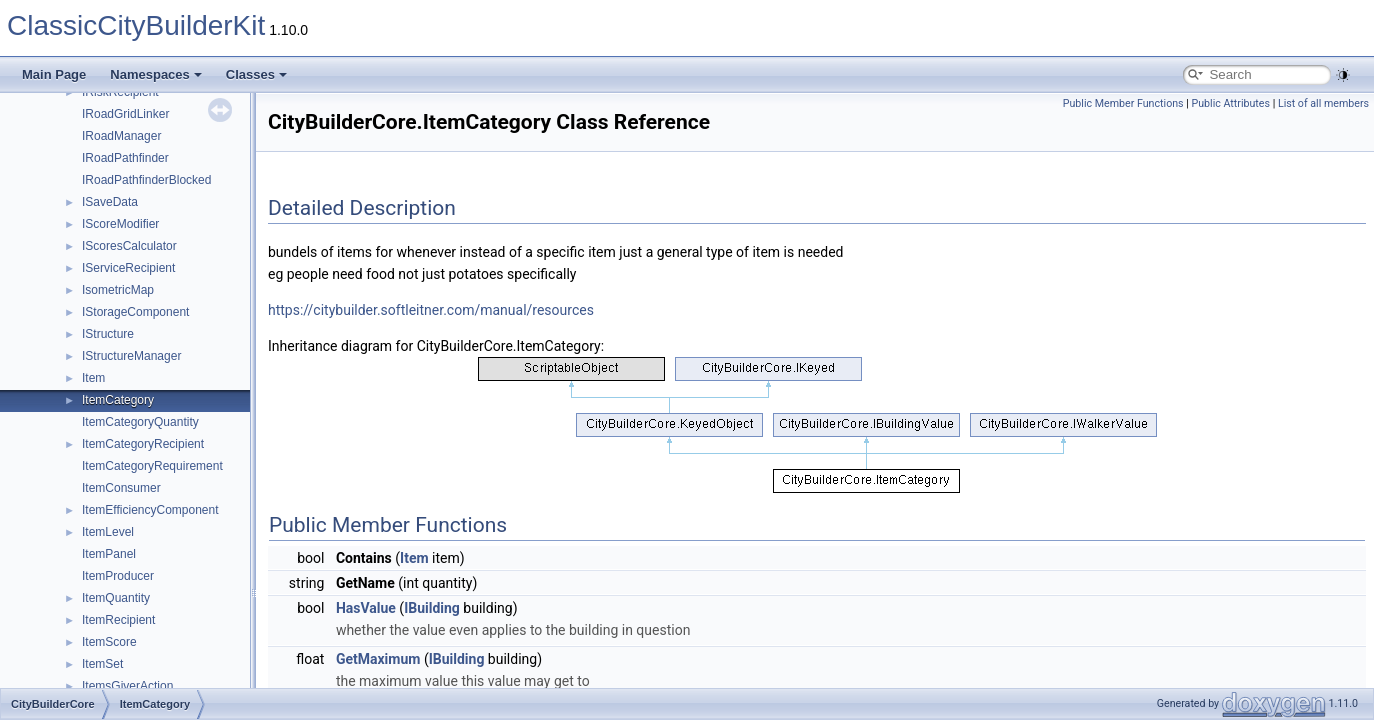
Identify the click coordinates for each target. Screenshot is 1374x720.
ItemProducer (118, 576)
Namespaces (156, 74)
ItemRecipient (118, 620)
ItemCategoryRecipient (143, 444)
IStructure (108, 334)
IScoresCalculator (129, 246)
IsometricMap (118, 290)
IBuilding (432, 608)
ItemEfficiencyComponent (150, 510)
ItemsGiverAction (127, 686)
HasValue (366, 608)
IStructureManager (131, 356)
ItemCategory (118, 400)
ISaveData (110, 202)
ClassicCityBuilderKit (136, 25)
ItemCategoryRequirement (152, 466)
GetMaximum (378, 659)
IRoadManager (121, 136)
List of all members (1323, 103)
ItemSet (102, 664)
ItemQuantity (116, 598)
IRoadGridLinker (125, 114)
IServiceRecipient (128, 268)
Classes (256, 74)
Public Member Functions (1123, 103)
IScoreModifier (120, 224)
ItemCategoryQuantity (140, 422)
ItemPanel (109, 554)
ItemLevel (108, 532)
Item (93, 378)
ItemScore (109, 642)
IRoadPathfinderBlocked (146, 180)
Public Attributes (1230, 103)
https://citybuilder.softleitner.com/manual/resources (431, 310)
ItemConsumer (121, 488)
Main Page (54, 74)
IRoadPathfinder (125, 158)
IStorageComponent (135, 312)
